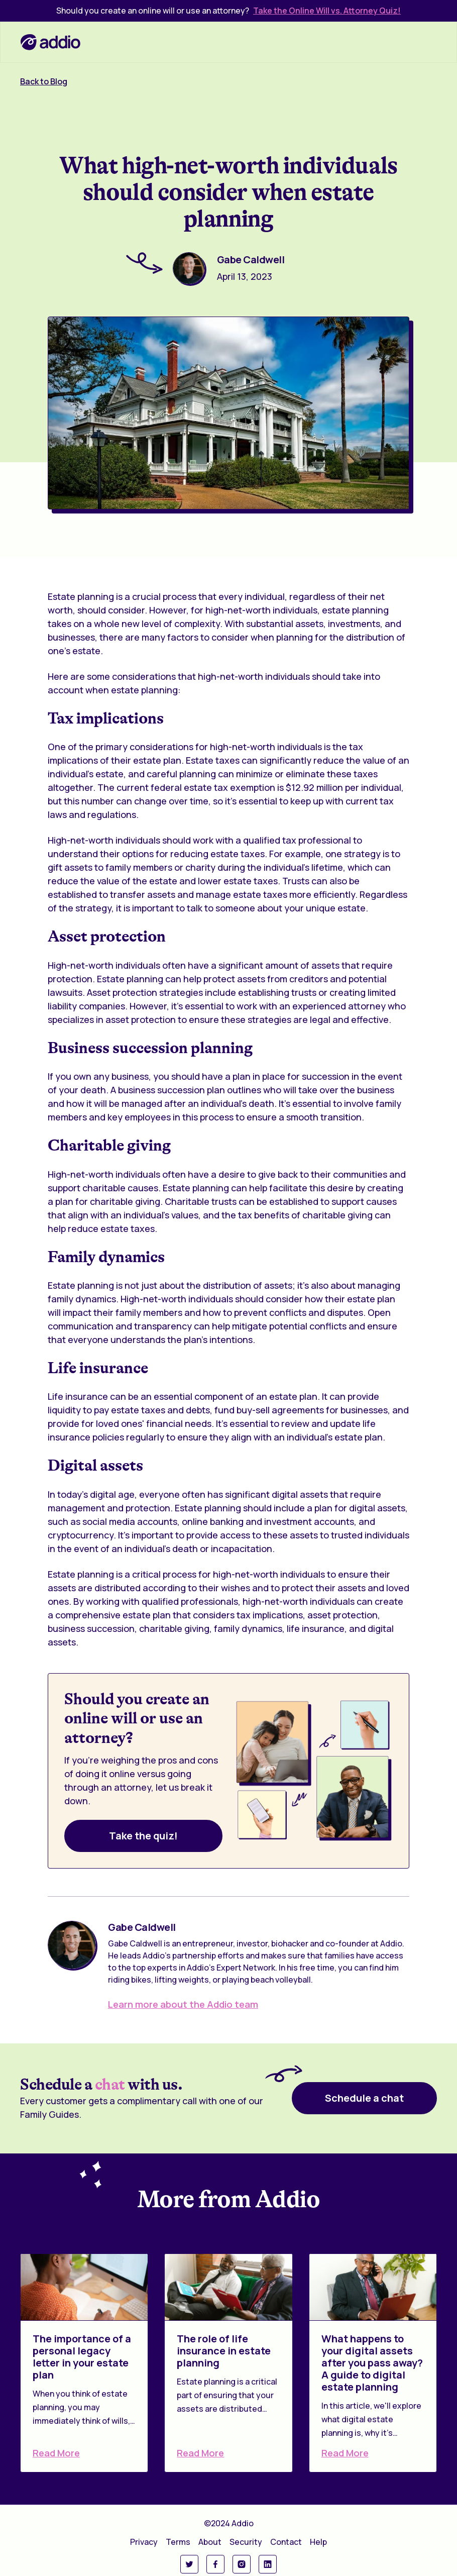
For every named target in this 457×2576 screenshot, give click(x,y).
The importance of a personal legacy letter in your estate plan (82, 2357)
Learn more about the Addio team (183, 2004)
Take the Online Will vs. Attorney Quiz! (327, 10)
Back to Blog (43, 81)
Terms (178, 2542)
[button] (426, 42)
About (209, 2542)
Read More (56, 2453)
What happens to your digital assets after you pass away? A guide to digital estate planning (372, 2363)
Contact (286, 2542)
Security (246, 2542)
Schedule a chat (364, 2098)
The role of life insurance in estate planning (224, 2351)
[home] (50, 42)
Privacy (144, 2542)
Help (318, 2542)
